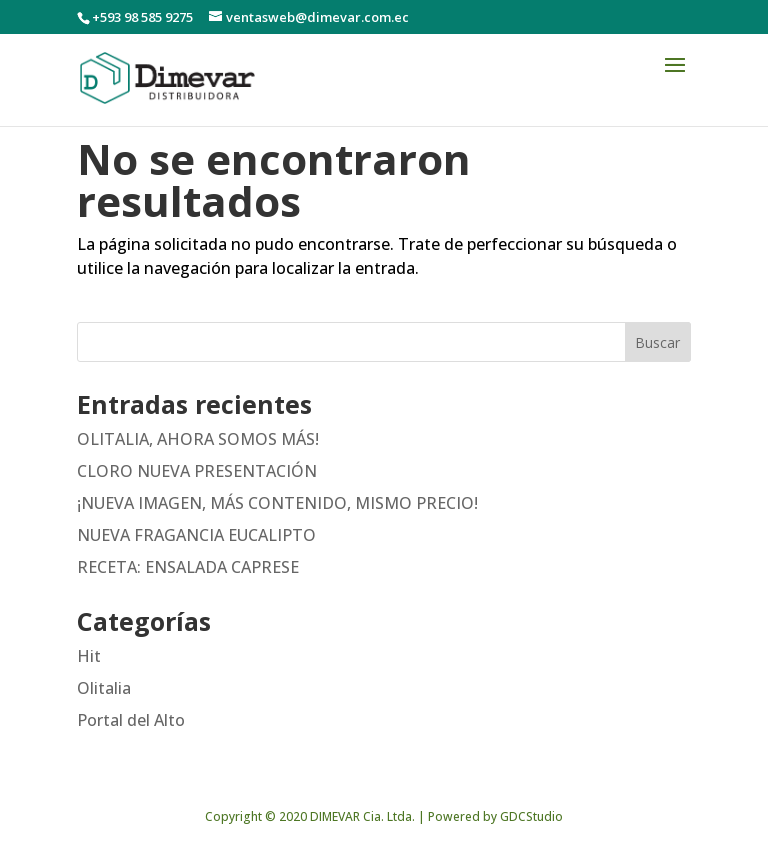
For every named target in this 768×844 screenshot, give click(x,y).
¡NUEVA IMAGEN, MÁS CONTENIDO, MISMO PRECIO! (277, 503)
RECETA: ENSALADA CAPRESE (188, 567)
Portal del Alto (131, 720)
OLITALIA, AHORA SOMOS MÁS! (198, 439)
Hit (89, 656)
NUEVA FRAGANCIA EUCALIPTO (196, 535)
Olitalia (104, 688)
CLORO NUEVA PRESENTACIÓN (197, 471)
